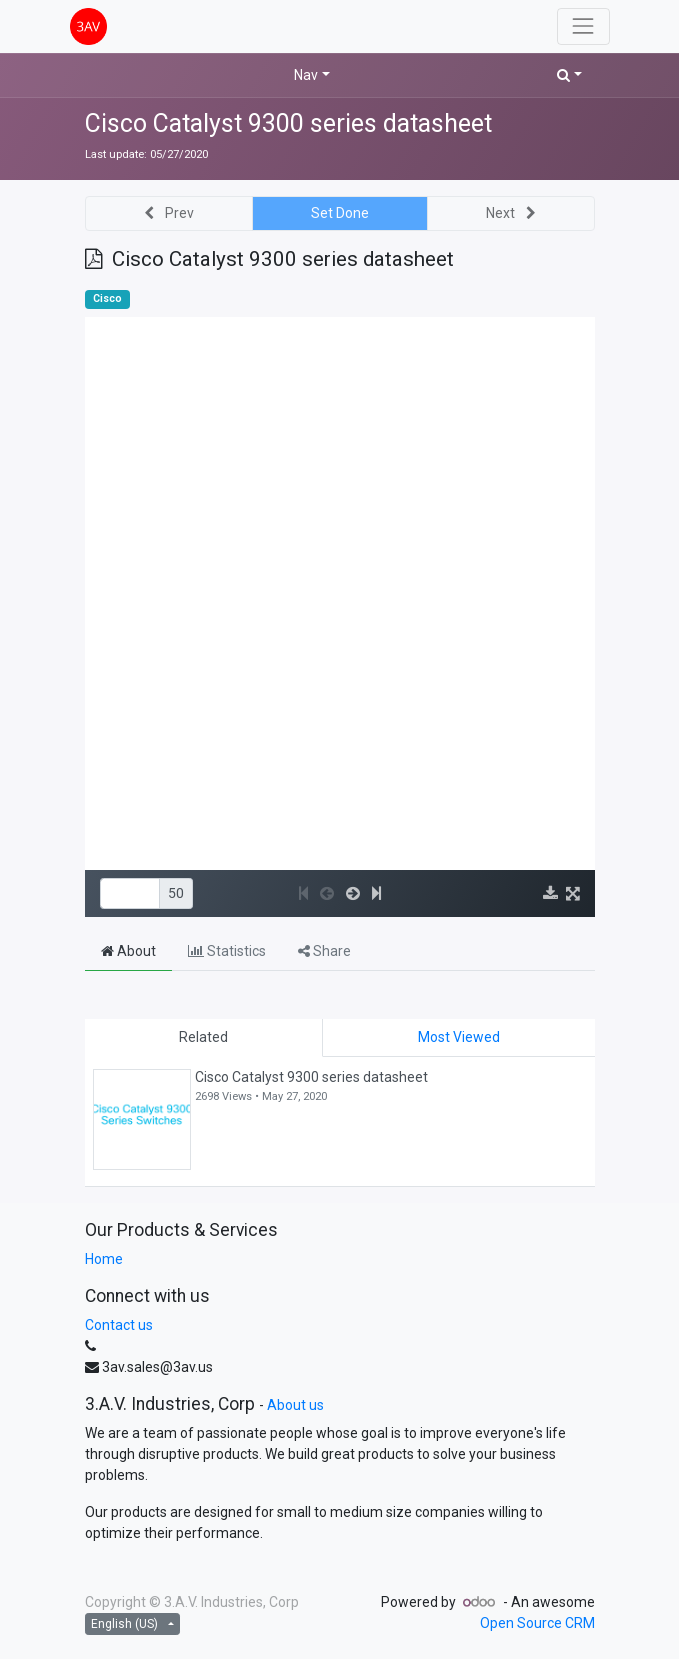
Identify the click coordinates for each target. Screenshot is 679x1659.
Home (104, 1259)
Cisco (107, 298)
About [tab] (128, 951)
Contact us (119, 1325)
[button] (569, 75)
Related (203, 1037)
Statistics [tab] (227, 951)
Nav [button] (306, 75)
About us (295, 1405)
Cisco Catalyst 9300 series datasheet (288, 123)
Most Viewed (459, 1037)
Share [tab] (324, 951)
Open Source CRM (537, 1623)
